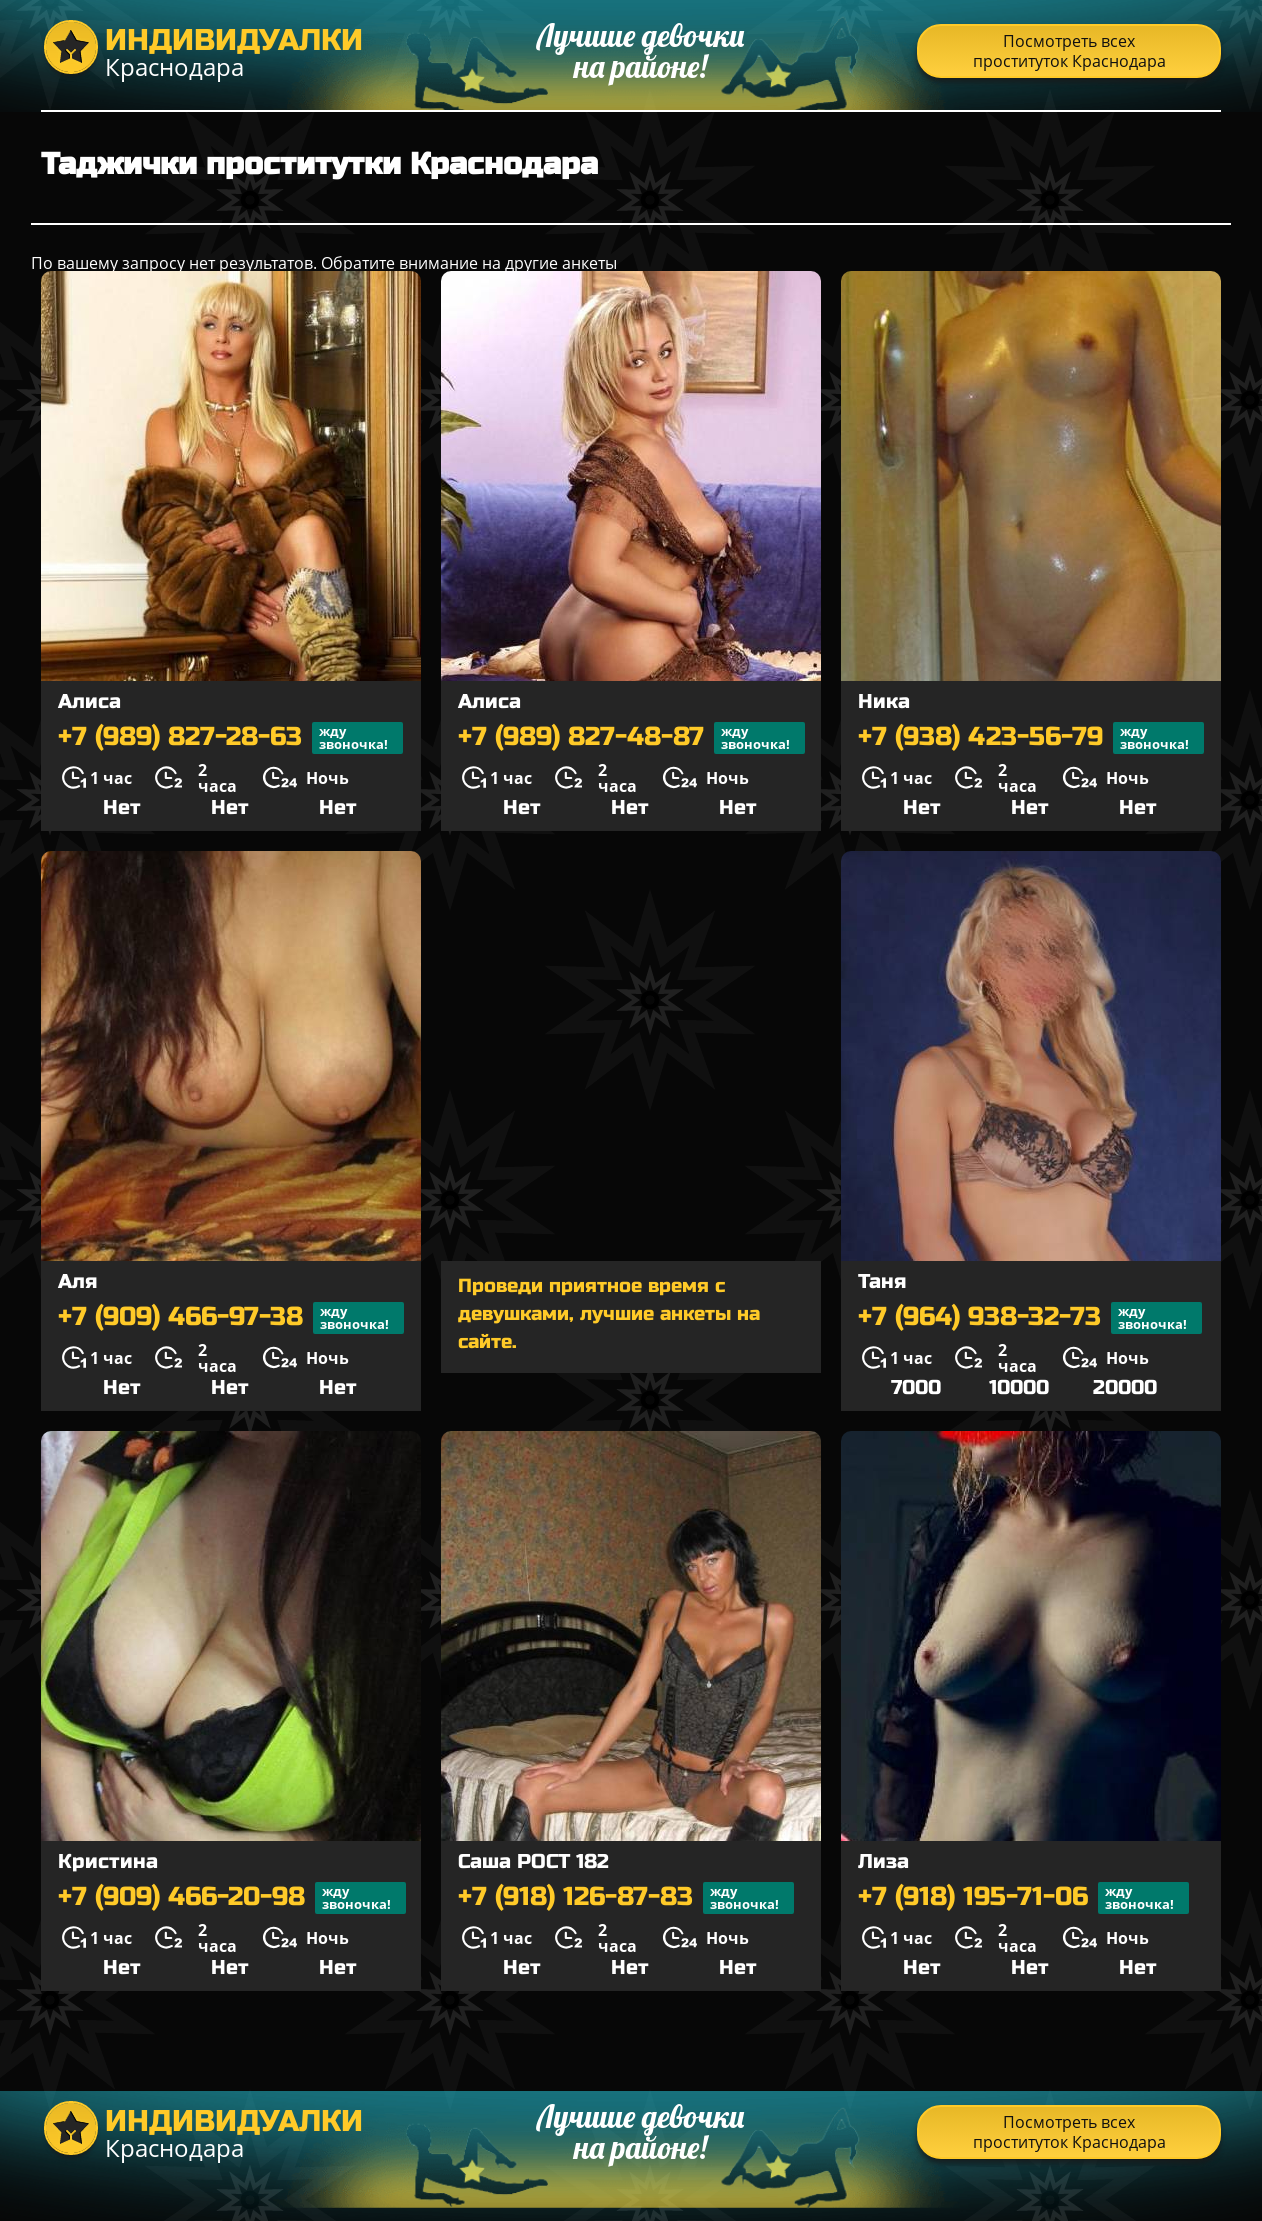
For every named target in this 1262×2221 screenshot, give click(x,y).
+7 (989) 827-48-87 (631, 738)
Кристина (108, 1861)
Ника (884, 701)
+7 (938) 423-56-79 (1031, 738)
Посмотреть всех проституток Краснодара (1069, 51)
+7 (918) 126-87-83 (626, 1898)
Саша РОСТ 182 (533, 1861)
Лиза (883, 1861)
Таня (882, 1281)
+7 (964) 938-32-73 (1030, 1318)
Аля (77, 1281)
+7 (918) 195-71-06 (1023, 1898)
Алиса (89, 701)
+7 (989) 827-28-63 (230, 738)
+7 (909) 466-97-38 (231, 1318)
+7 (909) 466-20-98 (232, 1898)
